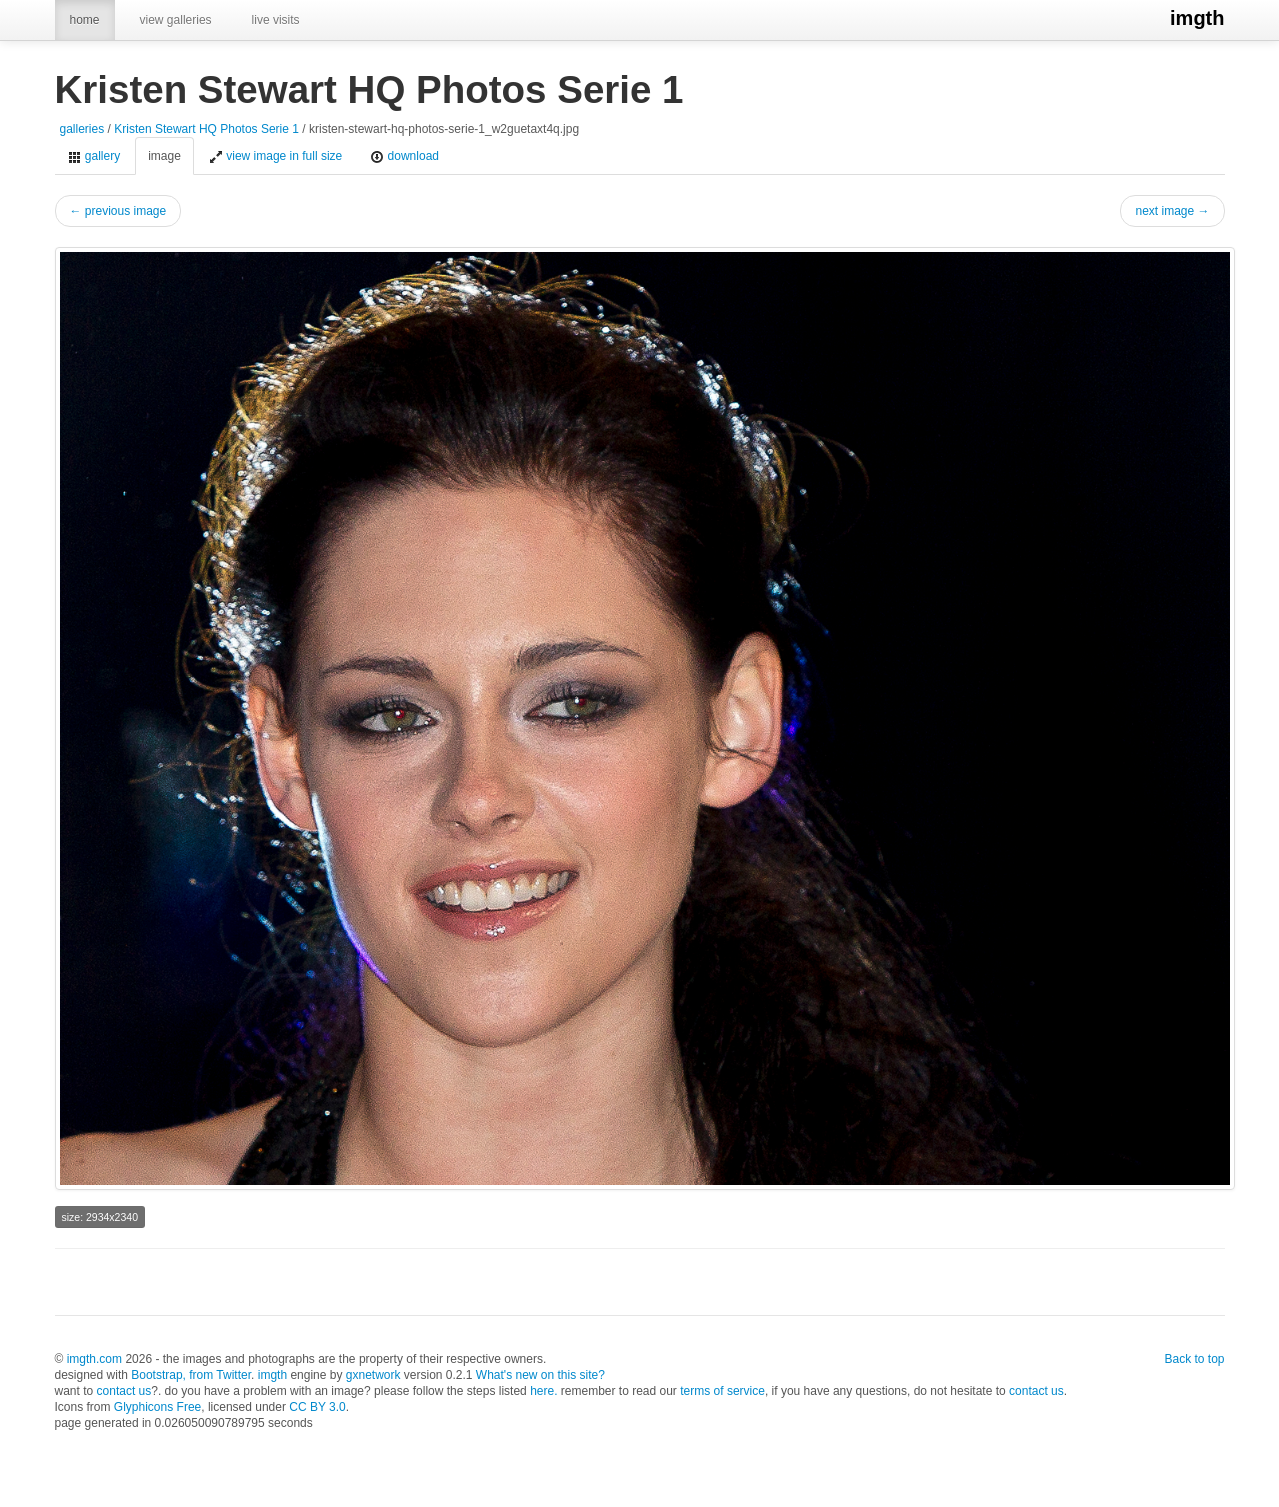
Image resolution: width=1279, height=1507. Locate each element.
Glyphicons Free (157, 1407)
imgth (1197, 18)
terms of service (722, 1391)
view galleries (176, 20)
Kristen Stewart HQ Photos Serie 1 (206, 129)
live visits (276, 20)
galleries (82, 129)
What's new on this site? (540, 1375)
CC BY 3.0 (317, 1407)
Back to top (1194, 1359)
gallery (94, 156)
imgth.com (94, 1359)
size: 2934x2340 (100, 1217)
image (164, 156)
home (85, 20)
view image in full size (275, 156)
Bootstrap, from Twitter (191, 1375)
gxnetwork (373, 1375)
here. (543, 1391)
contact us (124, 1391)
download (404, 156)
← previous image (118, 211)
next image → (1172, 211)
